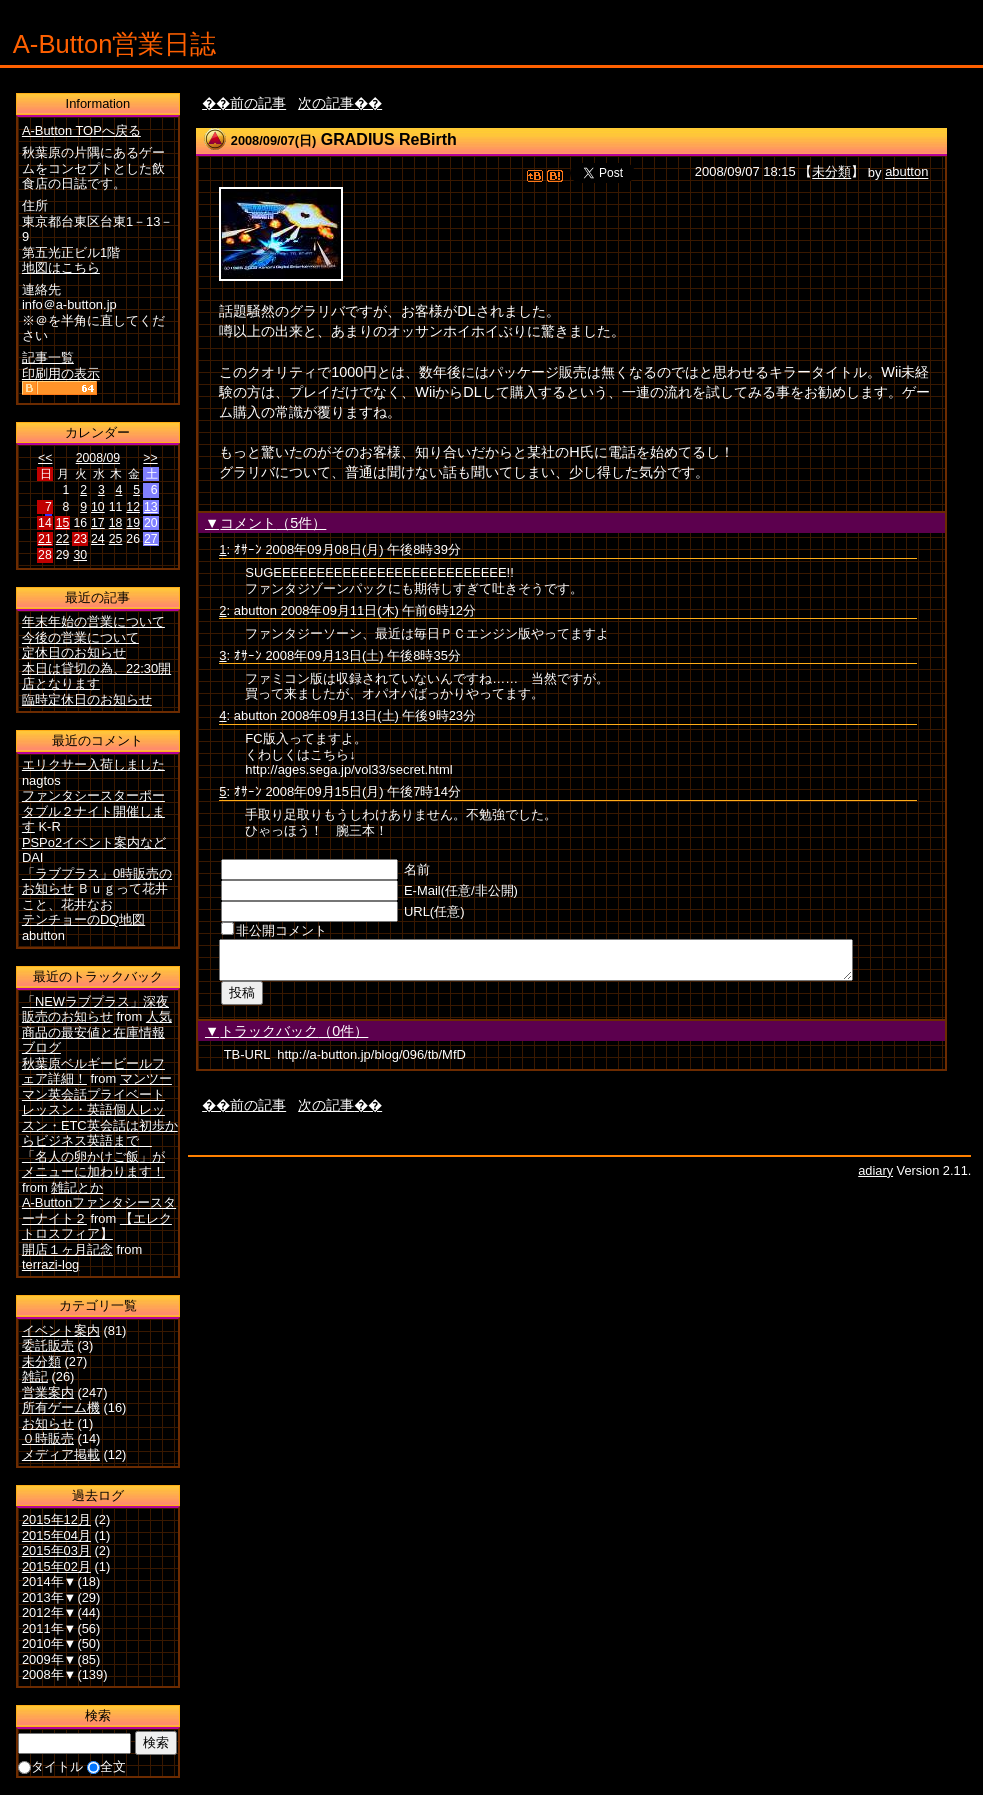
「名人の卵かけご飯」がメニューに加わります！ (93, 1164)
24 (98, 539)
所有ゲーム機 (61, 1407)
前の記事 (258, 103)
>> (150, 458)
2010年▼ (49, 1643)
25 (116, 539)
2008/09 (98, 458)
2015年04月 (56, 1535)
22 (63, 539)
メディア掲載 (61, 1454)
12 (133, 507)
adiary (875, 1176)
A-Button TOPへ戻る (81, 130)
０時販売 (48, 1438)
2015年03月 (56, 1550)
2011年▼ (49, 1628)
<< (45, 458)
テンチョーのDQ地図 (83, 919)
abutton (906, 172)
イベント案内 (61, 1330)
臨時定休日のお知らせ (87, 699)
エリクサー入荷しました (93, 764)
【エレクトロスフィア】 (97, 1226)
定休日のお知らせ (74, 652)
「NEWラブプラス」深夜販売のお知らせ (95, 1009)
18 (116, 523)
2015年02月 (56, 1566)
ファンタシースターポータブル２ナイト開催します (93, 811)
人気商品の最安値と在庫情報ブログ (97, 1032)
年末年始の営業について (93, 621)
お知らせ (48, 1423)
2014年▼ (49, 1581)
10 (98, 507)
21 (45, 539)
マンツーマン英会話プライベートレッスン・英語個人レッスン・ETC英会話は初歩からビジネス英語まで (100, 1109)
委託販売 (48, 1345)
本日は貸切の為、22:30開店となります (96, 676)
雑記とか (77, 1187)
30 (80, 555)
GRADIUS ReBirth (389, 139)
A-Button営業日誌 (115, 44)
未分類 (831, 172)
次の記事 (326, 103)
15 (63, 523)
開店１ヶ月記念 (67, 1249)
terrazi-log (50, 1264)
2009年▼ (49, 1659)
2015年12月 (56, 1519)
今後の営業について (80, 637)
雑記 (35, 1376)
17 (98, 523)
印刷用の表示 (61, 373)
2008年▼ (49, 1674)
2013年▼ (49, 1597)
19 (133, 523)
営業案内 (48, 1392)
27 (151, 539)
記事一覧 (48, 357)
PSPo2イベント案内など (94, 842)
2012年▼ (49, 1612)
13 (151, 507)
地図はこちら (61, 267)
